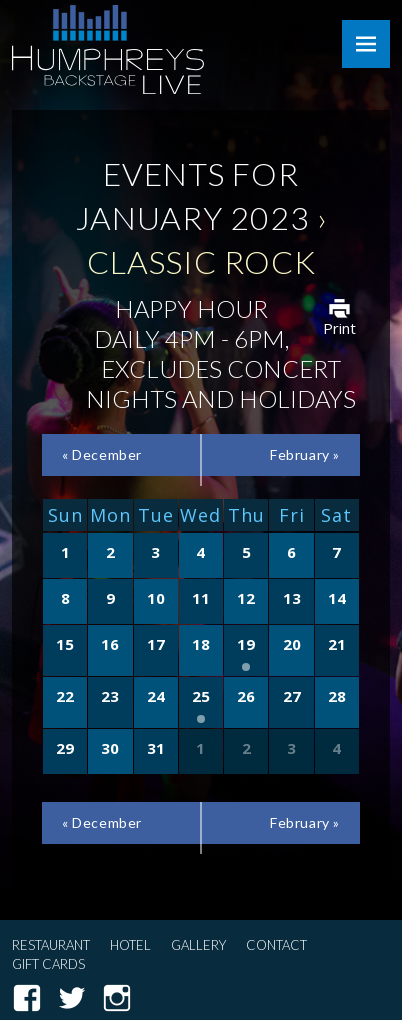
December (102, 454)
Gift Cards (48, 964)
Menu (366, 44)
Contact (276, 945)
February (305, 454)
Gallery (198, 945)
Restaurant (51, 945)
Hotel (130, 945)
